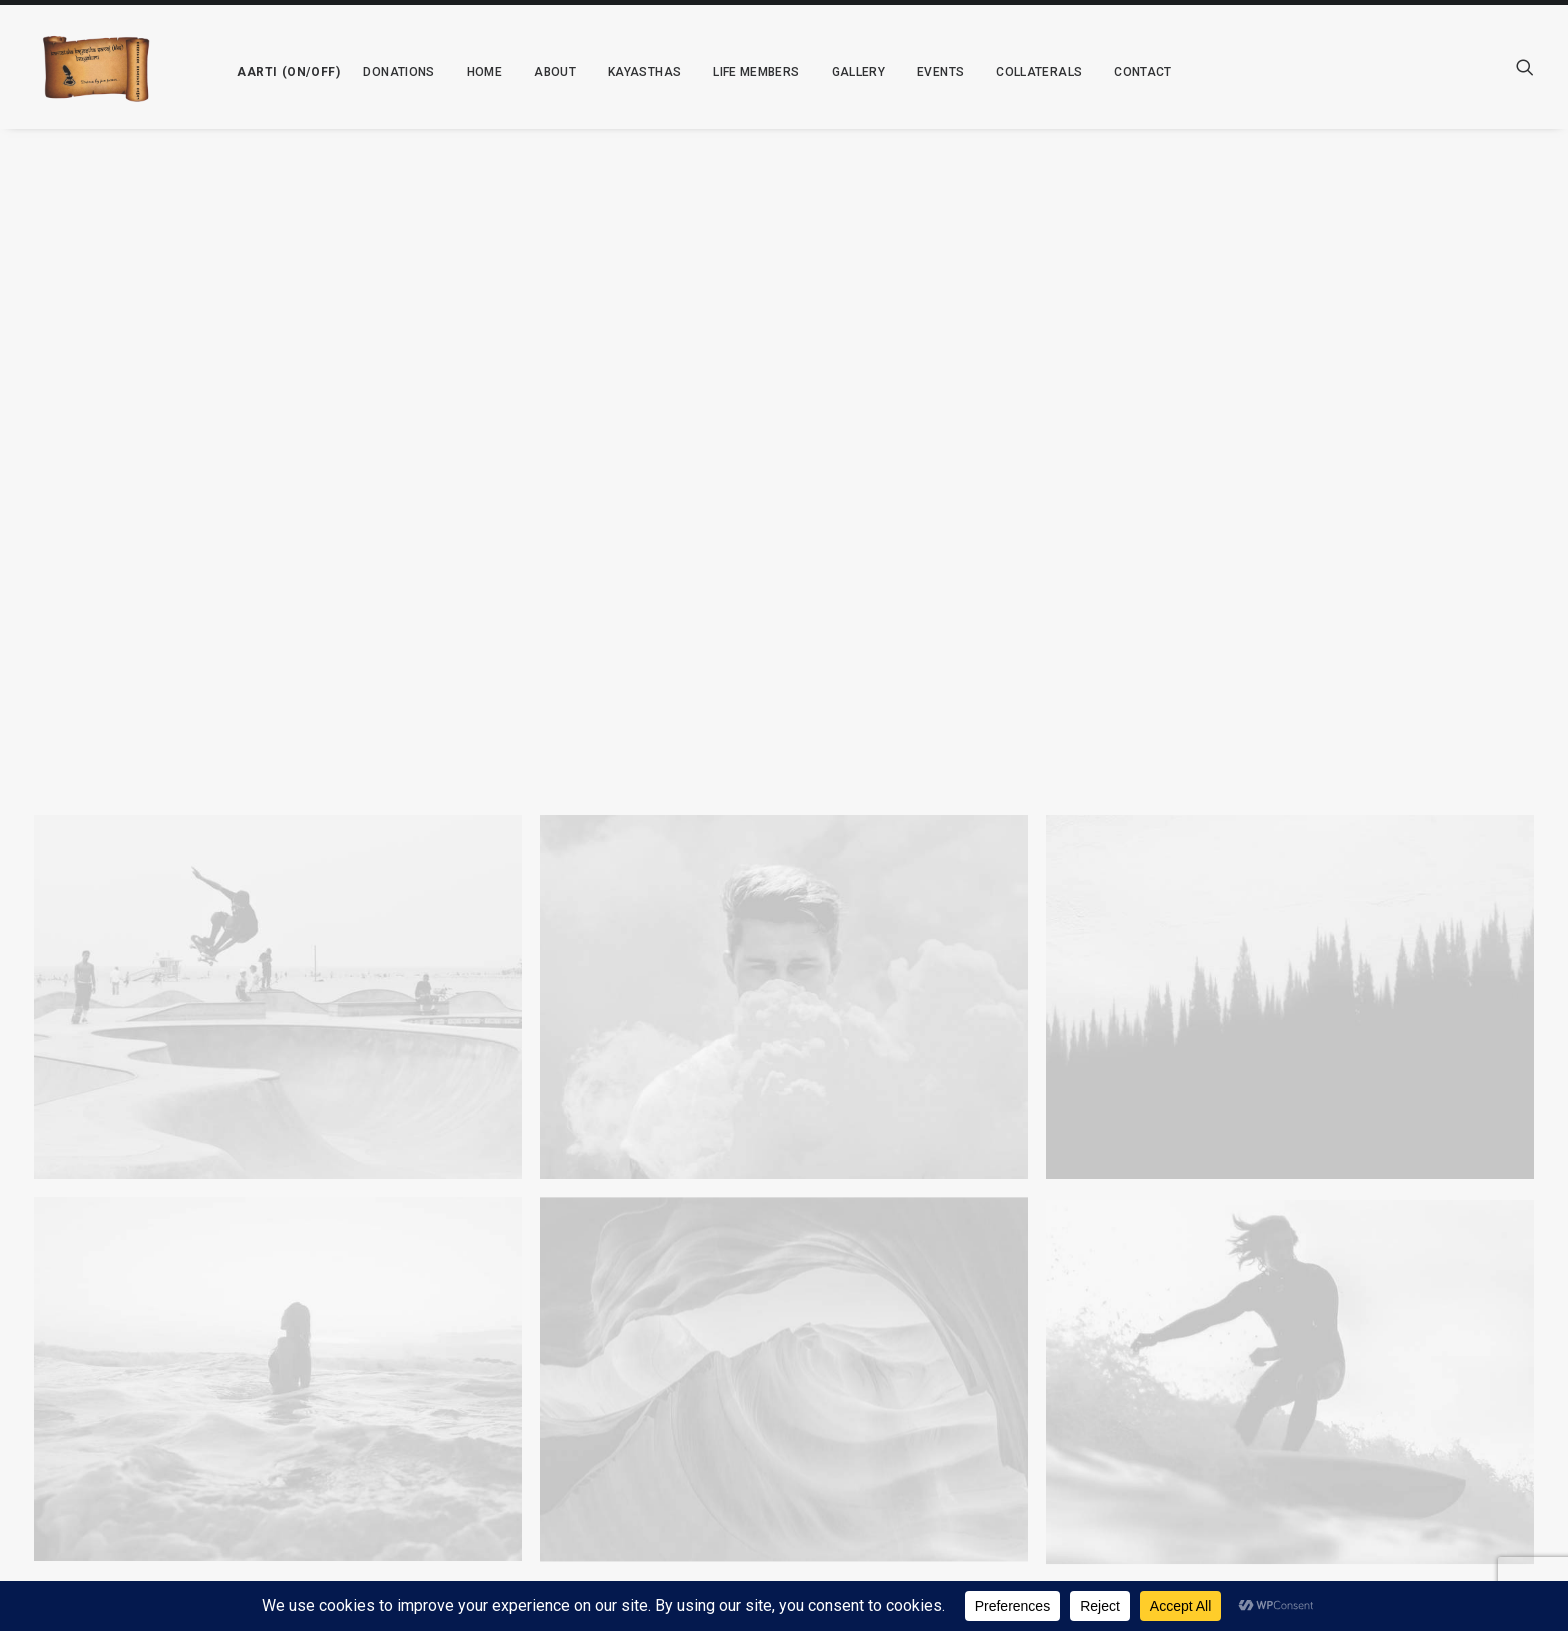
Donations (383, 72)
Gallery (843, 72)
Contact (1127, 72)
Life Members (740, 72)
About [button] (539, 72)
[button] (267, 67)
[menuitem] (267, 67)
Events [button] (924, 72)
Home (468, 72)
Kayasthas (628, 72)
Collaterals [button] (1023, 72)
